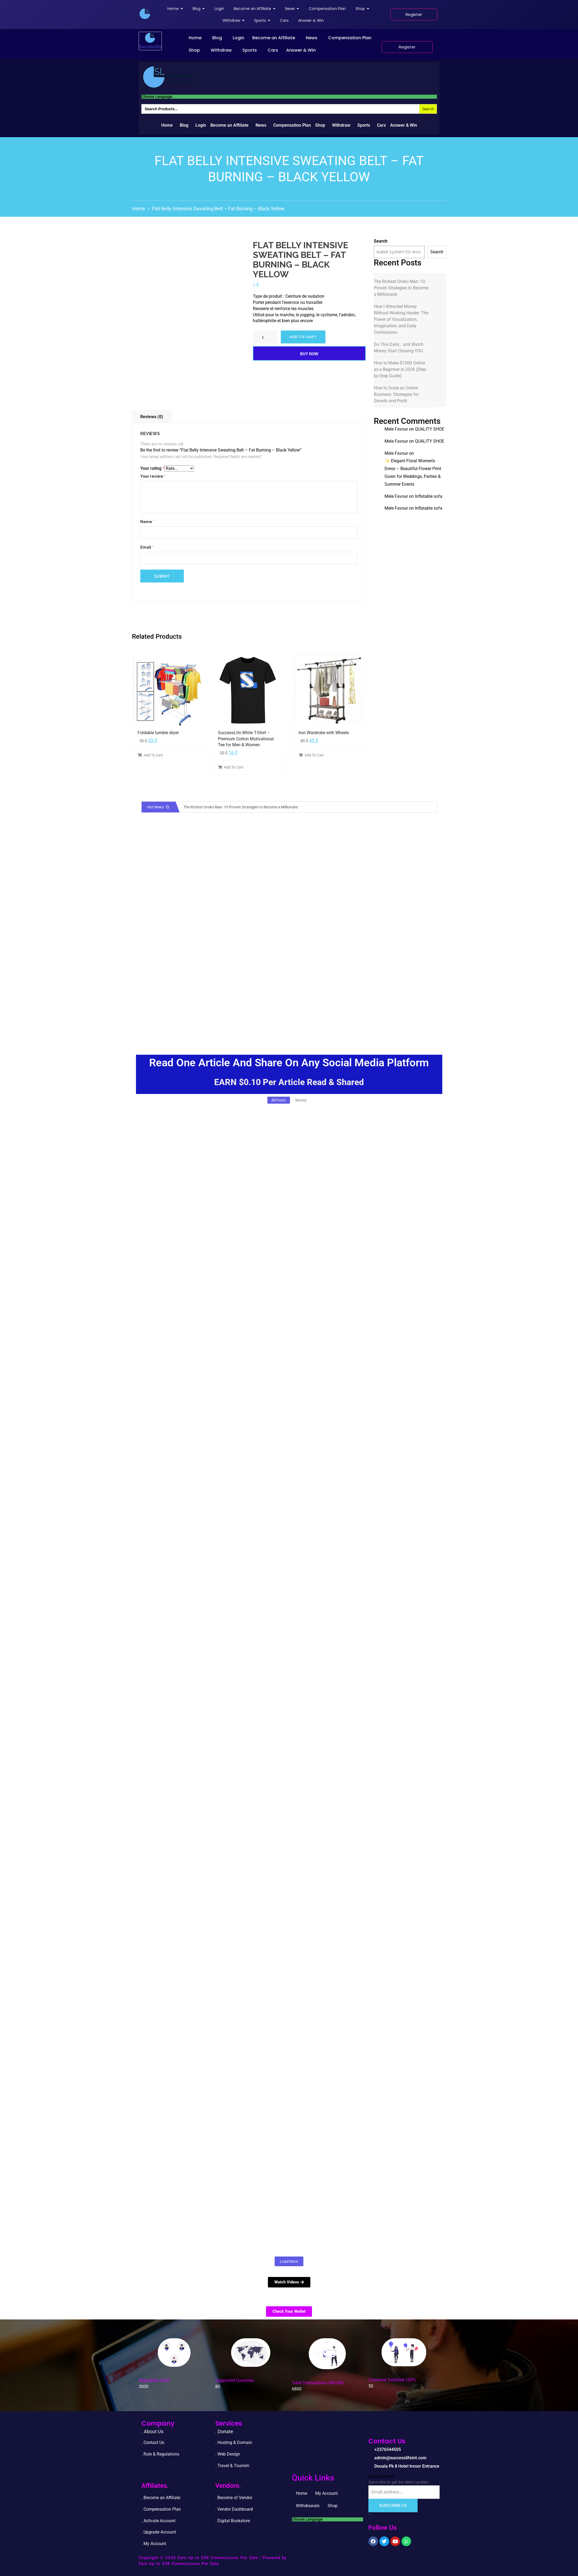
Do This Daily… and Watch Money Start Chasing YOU (398, 347)
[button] (196, 38)
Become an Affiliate (273, 38)
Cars (273, 50)
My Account (326, 2493)
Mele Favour (396, 429)
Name (147, 522)
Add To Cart (150, 755)
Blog (217, 38)
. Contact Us (152, 2442)
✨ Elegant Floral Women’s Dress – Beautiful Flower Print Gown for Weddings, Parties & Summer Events (413, 472)
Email (146, 547)
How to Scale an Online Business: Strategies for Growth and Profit (396, 394)
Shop (194, 50)
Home (195, 38)
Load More (289, 2261)
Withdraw (221, 50)
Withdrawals (307, 2505)
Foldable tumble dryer (158, 732)
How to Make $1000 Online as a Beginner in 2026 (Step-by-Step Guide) (400, 369)
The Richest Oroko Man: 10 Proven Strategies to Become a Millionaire (401, 288)
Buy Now (309, 353)
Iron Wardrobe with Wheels (324, 732)
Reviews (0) (151, 416)
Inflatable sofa (428, 496)
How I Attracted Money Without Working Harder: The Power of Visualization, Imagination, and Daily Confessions (401, 319)
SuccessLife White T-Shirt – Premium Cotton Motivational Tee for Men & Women (246, 738)
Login (238, 38)
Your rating (152, 468)
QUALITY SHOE (429, 429)
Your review (153, 476)
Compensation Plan (349, 38)
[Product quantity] (265, 337)
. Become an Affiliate (160, 2497)
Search (380, 241)
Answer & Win (301, 50)
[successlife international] (145, 14)
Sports (249, 50)
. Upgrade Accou (156, 2532)
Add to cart (303, 337)
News (311, 38)
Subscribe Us (393, 2505)
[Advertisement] (289, 998)
